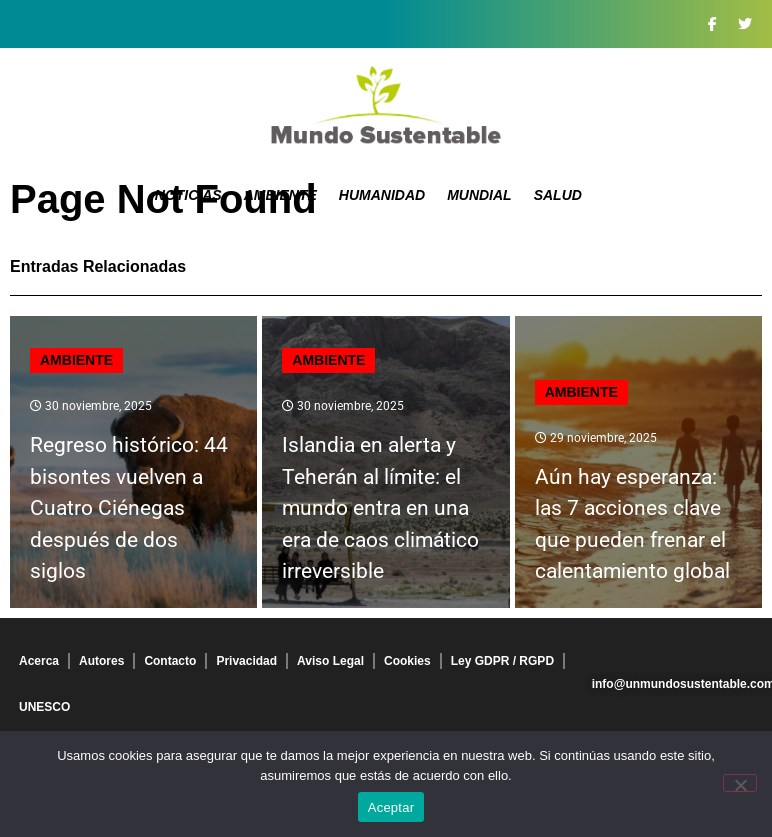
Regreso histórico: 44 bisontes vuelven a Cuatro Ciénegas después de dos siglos (129, 508)
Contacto (170, 661)
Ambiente (280, 195)
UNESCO (44, 707)
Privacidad (246, 661)
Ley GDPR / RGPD (502, 661)
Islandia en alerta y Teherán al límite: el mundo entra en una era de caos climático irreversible (380, 508)
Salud (558, 195)
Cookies (407, 661)
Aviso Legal (330, 661)
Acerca (39, 661)
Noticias (188, 195)
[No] (740, 783)
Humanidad (382, 195)
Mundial (479, 195)
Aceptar (391, 807)
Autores (101, 661)
